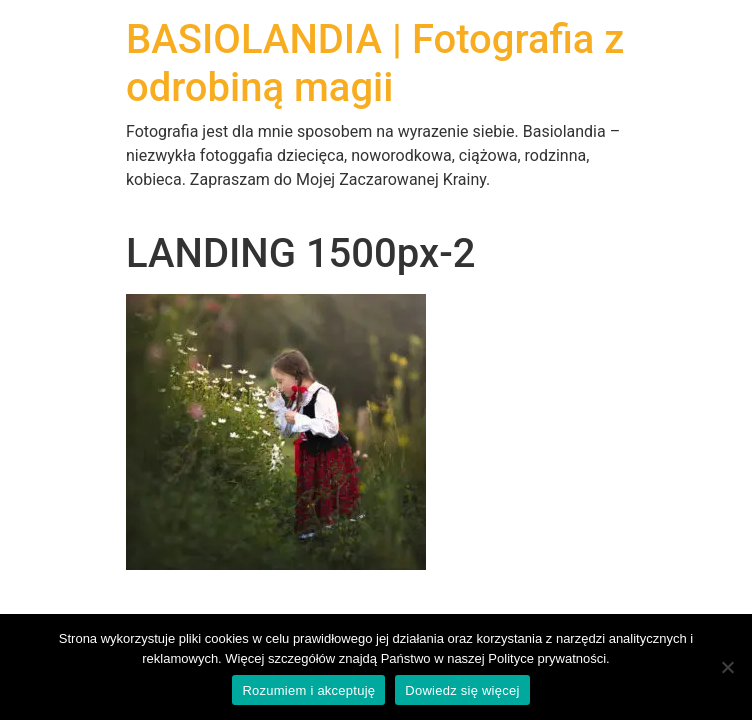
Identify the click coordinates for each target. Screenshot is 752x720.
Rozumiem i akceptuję (308, 690)
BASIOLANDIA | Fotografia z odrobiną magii (375, 63)
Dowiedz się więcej (462, 690)
